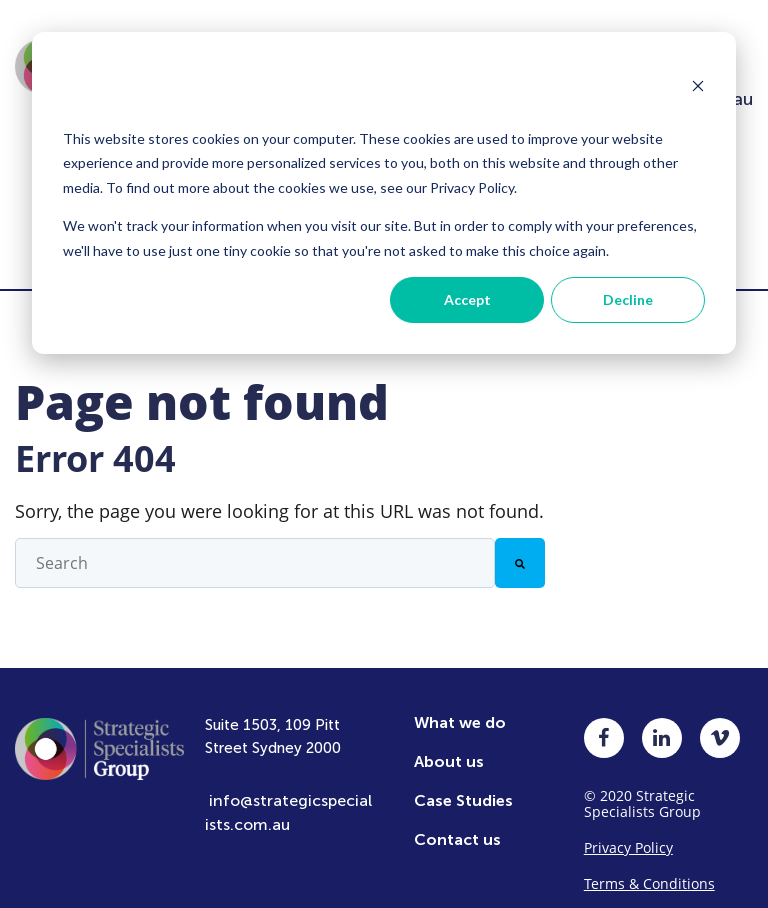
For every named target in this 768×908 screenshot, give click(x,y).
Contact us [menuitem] (457, 825)
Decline (628, 299)
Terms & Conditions (649, 869)
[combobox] (255, 549)
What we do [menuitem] (460, 708)
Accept (467, 299)
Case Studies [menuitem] (463, 786)
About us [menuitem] (449, 747)
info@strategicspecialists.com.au (288, 798)
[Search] (520, 549)
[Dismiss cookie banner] (698, 88)
